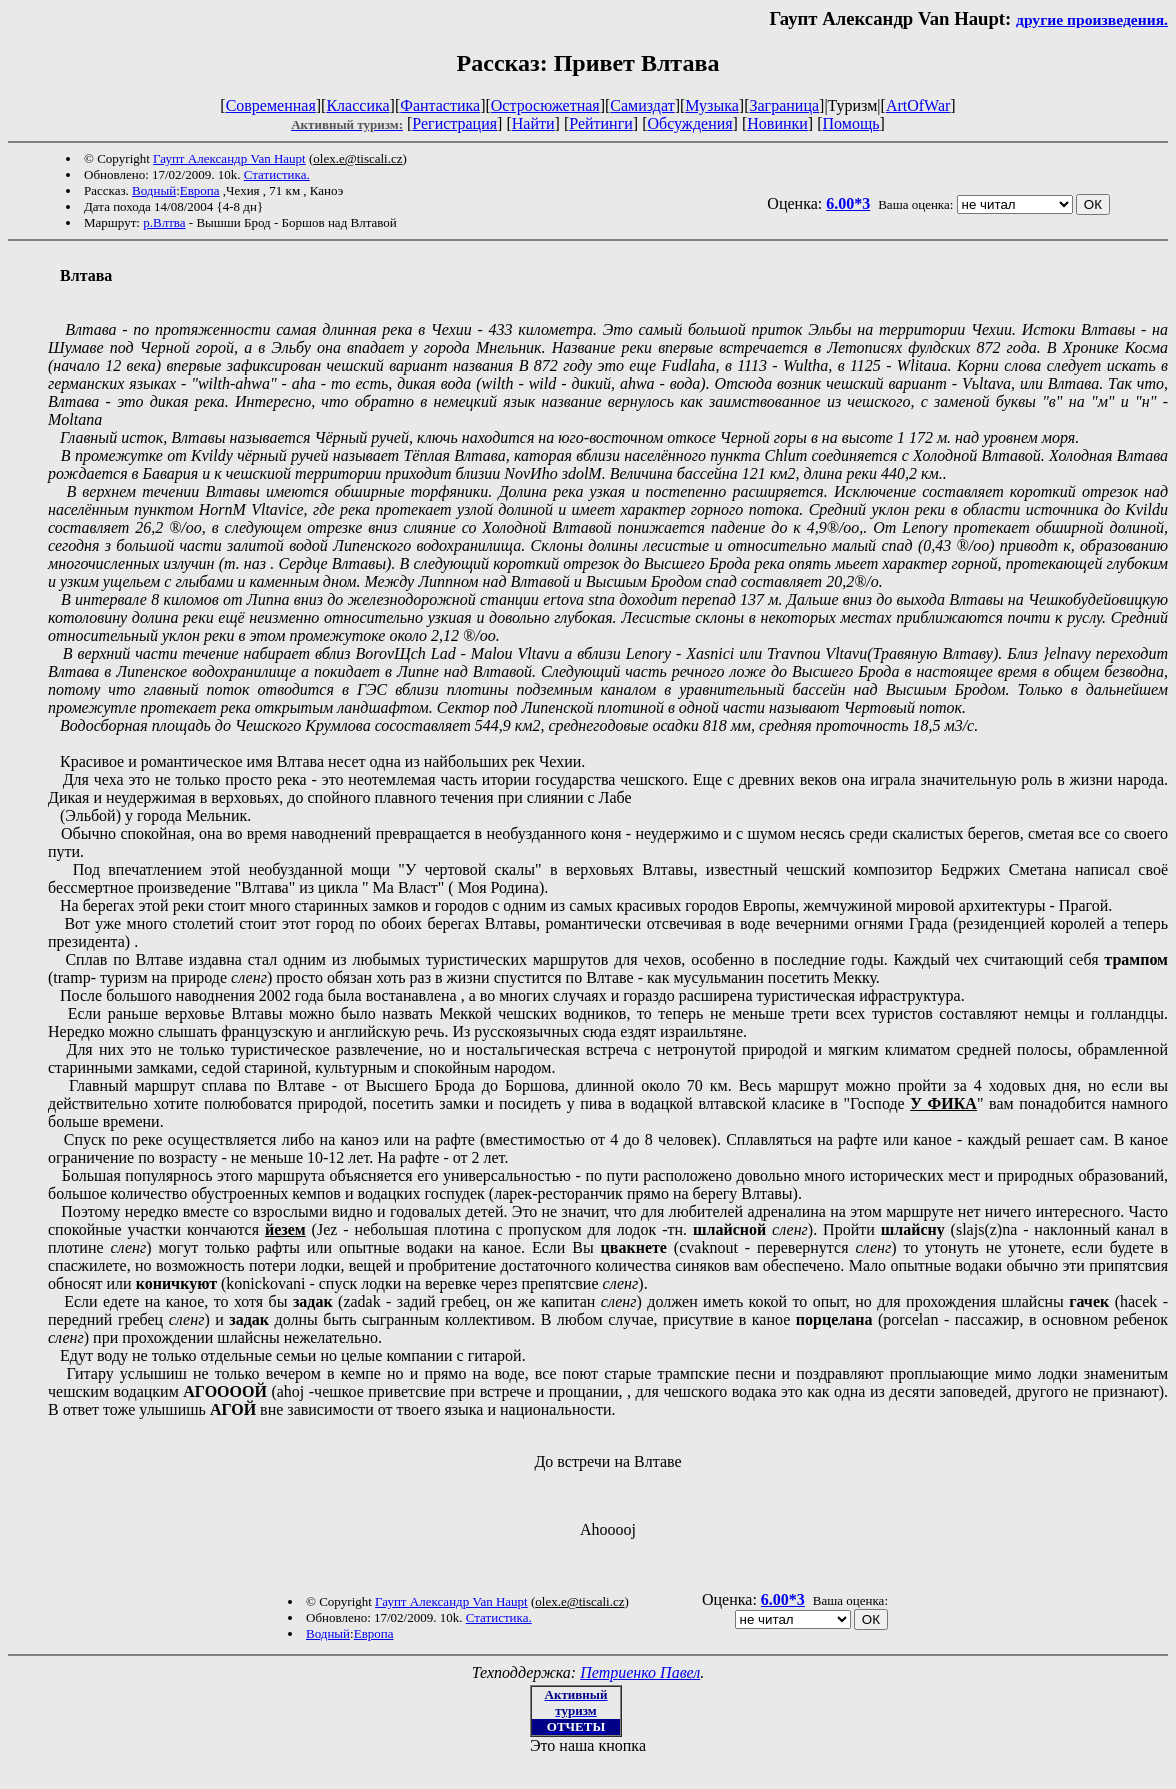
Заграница (784, 105)
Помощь (851, 123)
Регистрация (454, 123)
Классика (357, 105)
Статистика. (277, 174)
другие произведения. (1092, 19)
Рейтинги (601, 123)
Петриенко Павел (640, 1672)
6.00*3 (848, 203)
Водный (154, 190)
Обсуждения (689, 123)
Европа (200, 190)
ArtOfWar (918, 105)
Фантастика (440, 105)
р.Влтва (164, 222)
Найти (533, 123)
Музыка (712, 105)
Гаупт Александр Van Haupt (229, 158)
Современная (271, 105)
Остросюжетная (545, 105)
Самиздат (642, 105)
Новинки (777, 123)
